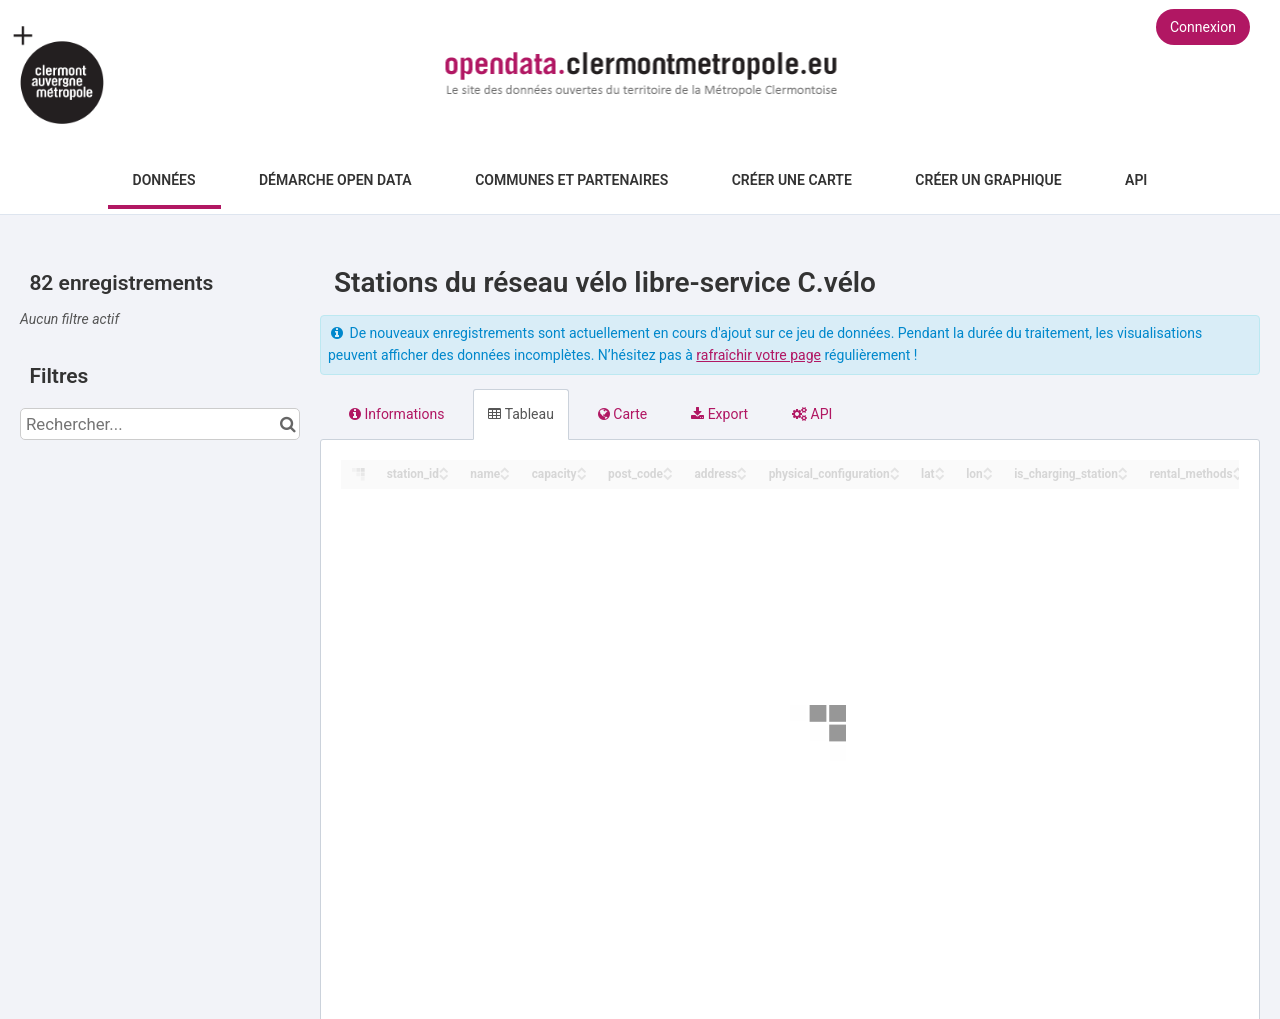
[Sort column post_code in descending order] (668, 475)
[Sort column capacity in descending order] (582, 475)
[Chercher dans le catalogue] (287, 424)
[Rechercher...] (160, 424)
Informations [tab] (396, 414)
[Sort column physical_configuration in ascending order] (895, 468)
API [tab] (812, 414)
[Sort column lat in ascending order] (940, 468)
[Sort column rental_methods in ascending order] (1238, 468)
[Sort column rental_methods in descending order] (1238, 475)
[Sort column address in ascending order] (742, 468)
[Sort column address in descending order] (742, 475)
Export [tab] (719, 414)
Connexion (1203, 27)
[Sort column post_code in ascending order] (668, 468)
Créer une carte (792, 180)
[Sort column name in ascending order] (505, 468)
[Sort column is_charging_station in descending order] (1123, 475)
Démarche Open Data (335, 180)
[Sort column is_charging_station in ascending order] (1123, 468)
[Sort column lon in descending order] (988, 475)
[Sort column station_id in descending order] (444, 475)
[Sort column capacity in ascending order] (582, 468)
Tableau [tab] (520, 414)
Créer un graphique (988, 180)
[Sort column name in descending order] (505, 475)
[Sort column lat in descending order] (940, 475)
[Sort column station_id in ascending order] (444, 468)
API (1136, 180)
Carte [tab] (622, 414)
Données (164, 180)
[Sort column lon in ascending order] (988, 468)
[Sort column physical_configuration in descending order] (895, 475)
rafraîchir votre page (758, 355)
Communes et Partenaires (571, 180)
